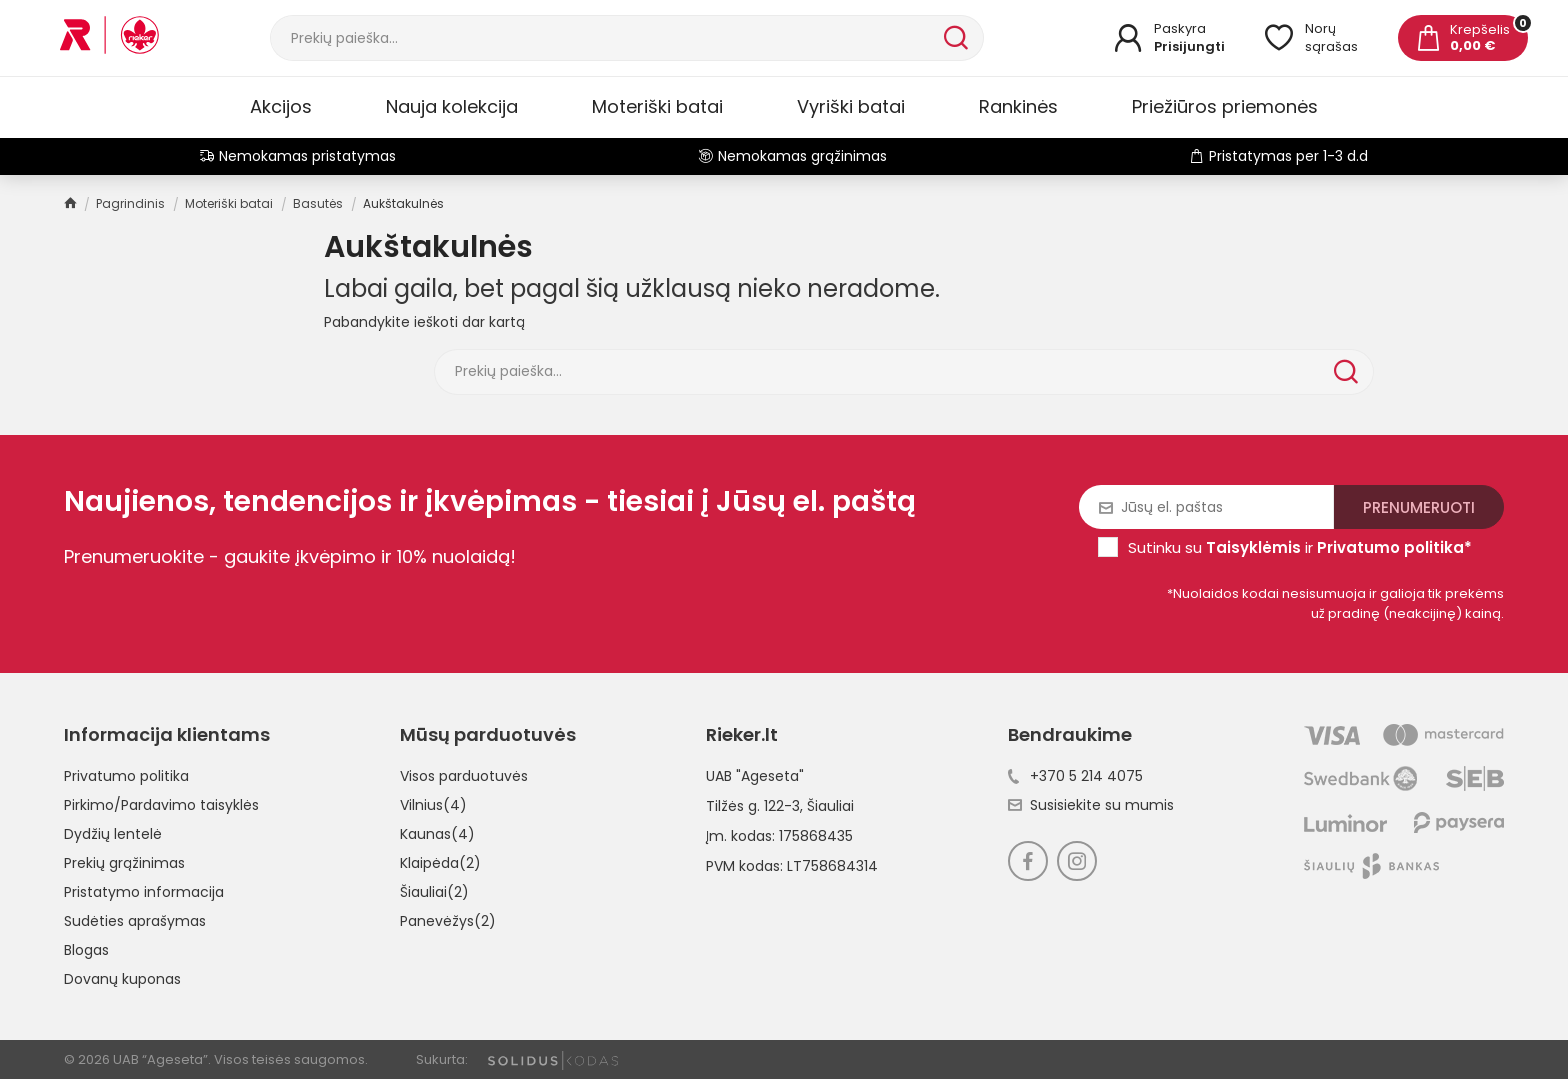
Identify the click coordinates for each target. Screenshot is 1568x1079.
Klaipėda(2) (440, 863)
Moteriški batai (657, 106)
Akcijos (281, 106)
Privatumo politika (126, 776)
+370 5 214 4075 (1075, 776)
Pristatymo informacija (144, 892)
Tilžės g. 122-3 (753, 806)
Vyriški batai (851, 106)
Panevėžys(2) (448, 921)
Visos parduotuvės (464, 776)
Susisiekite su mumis (1091, 805)
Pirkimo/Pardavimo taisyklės (161, 805)
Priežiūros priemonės (1225, 106)
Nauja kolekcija (452, 106)
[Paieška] (605, 38)
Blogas (86, 950)
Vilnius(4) (433, 805)
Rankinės (1018, 106)
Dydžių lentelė (113, 834)
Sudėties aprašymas (135, 921)
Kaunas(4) (437, 834)
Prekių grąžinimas (124, 863)
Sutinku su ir (1300, 547)
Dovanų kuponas (122, 979)
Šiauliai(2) (434, 892)
